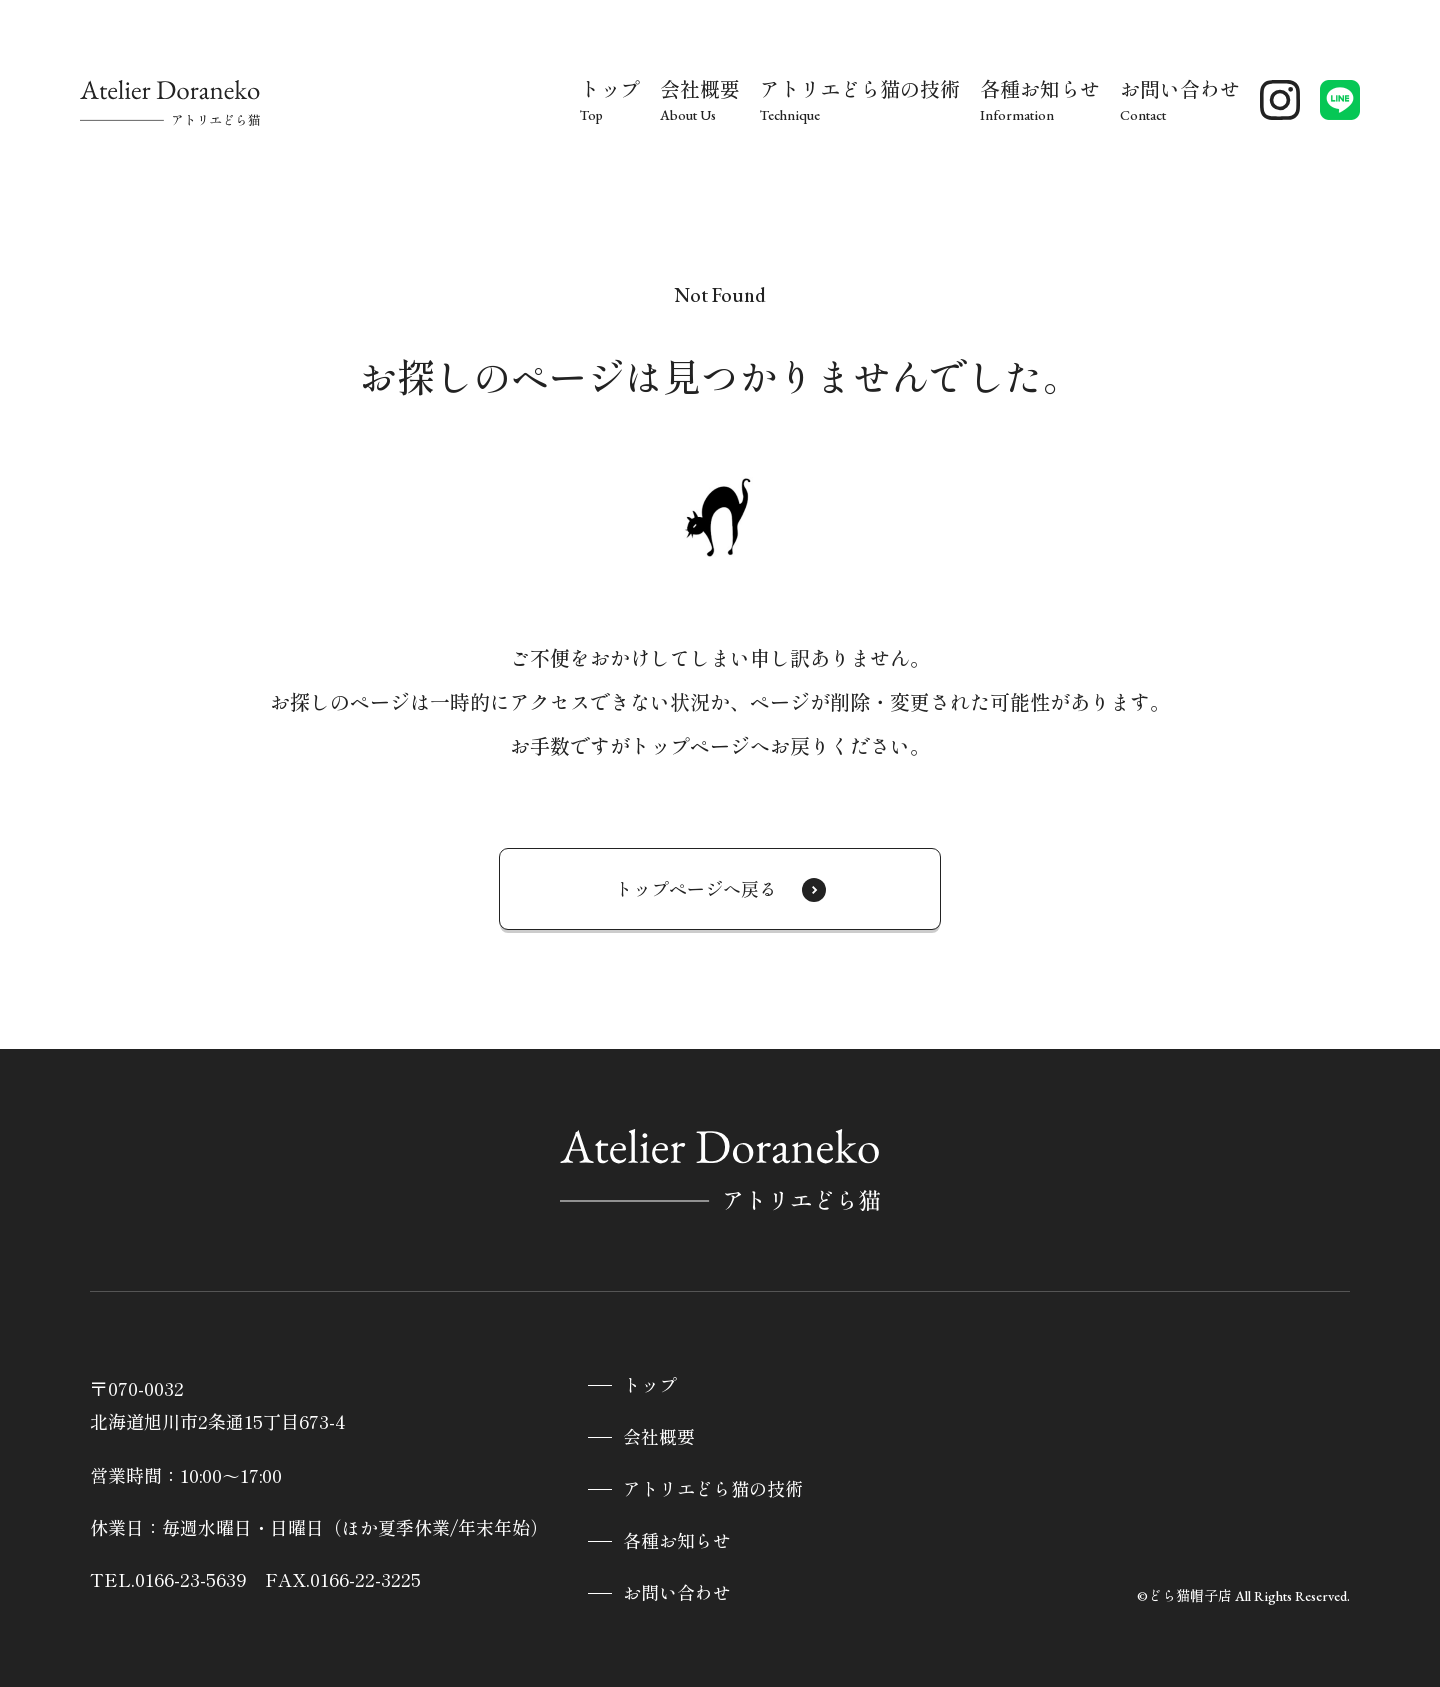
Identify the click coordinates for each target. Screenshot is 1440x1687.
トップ (650, 1385)
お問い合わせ (677, 1593)
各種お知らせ (677, 1541)
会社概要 (659, 1437)
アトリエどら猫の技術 (713, 1489)
